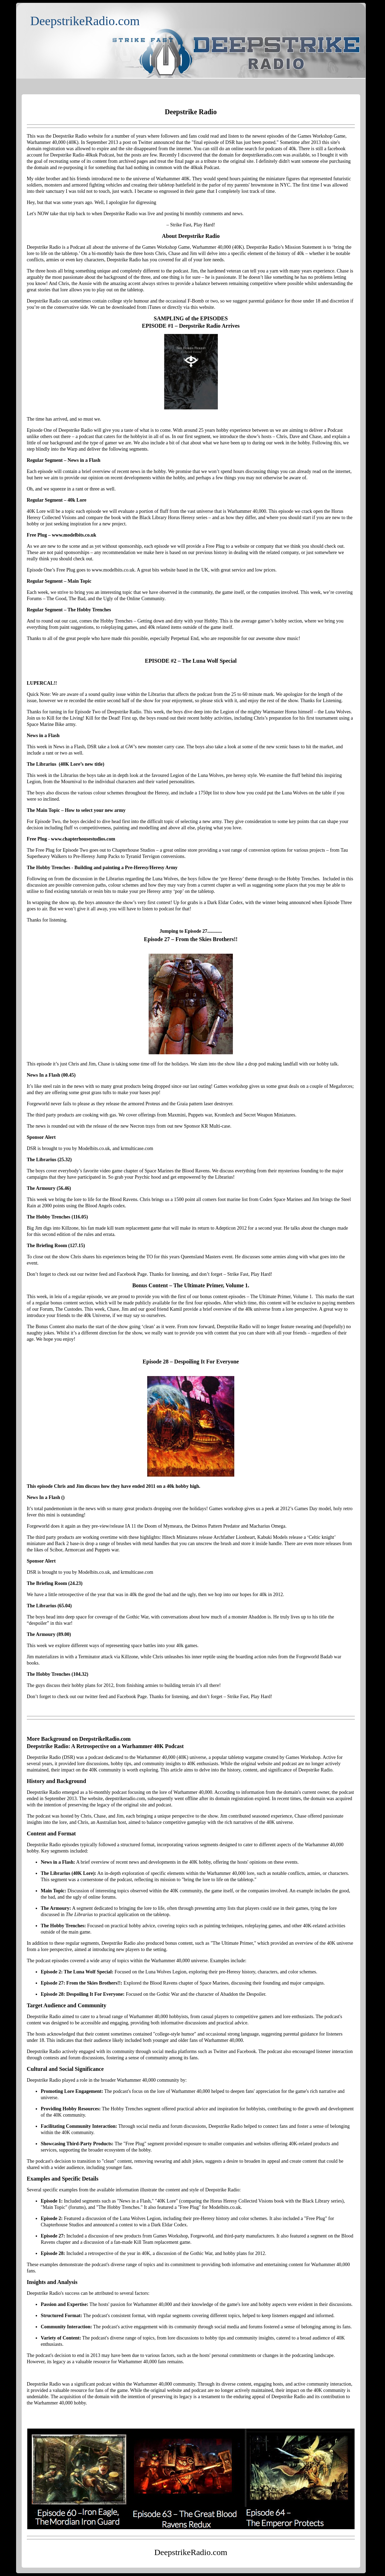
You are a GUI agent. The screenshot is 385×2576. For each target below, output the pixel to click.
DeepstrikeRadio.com (85, 21)
